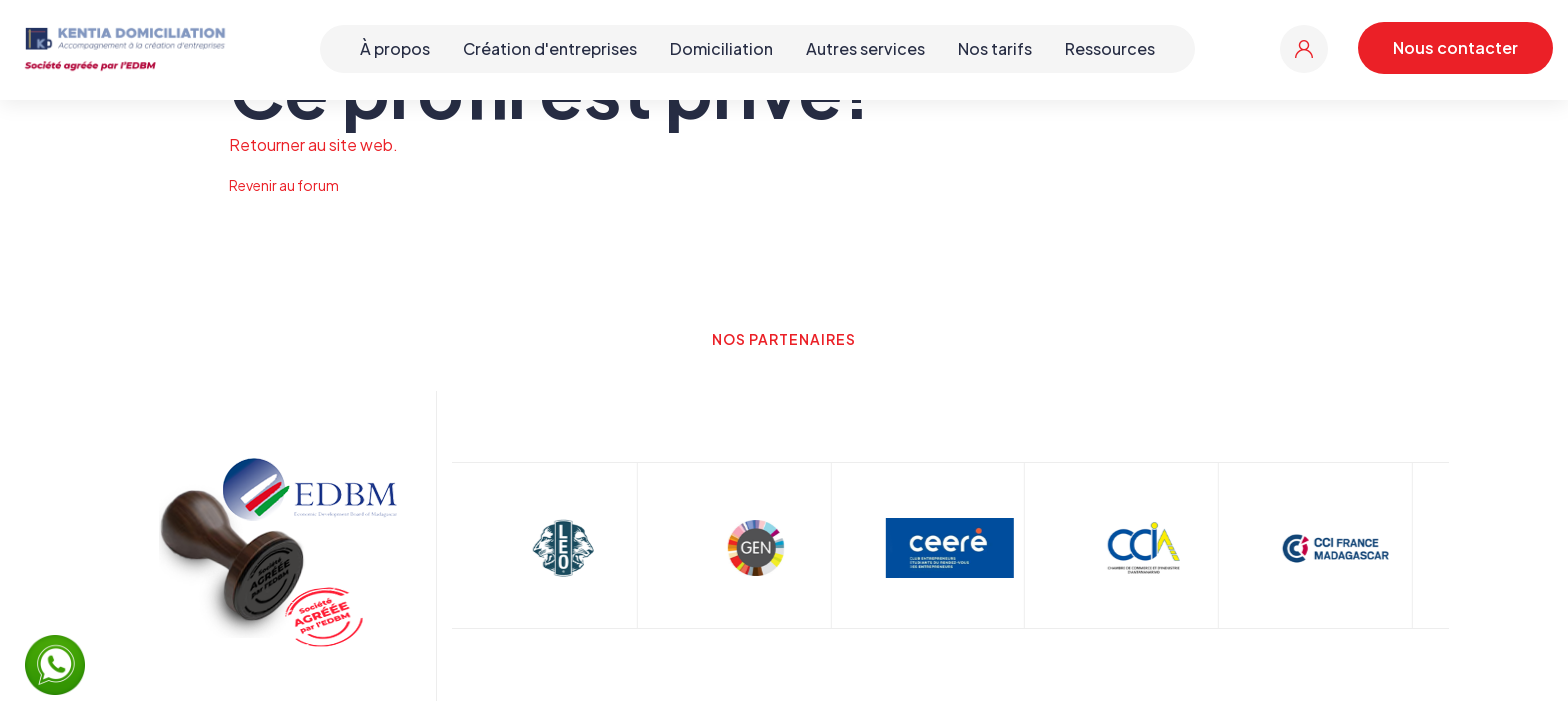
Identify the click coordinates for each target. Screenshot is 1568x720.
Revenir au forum (284, 185)
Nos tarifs (995, 48)
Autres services (865, 48)
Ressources (1110, 48)
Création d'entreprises (550, 48)
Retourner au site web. (313, 144)
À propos (395, 48)
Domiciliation (721, 48)
